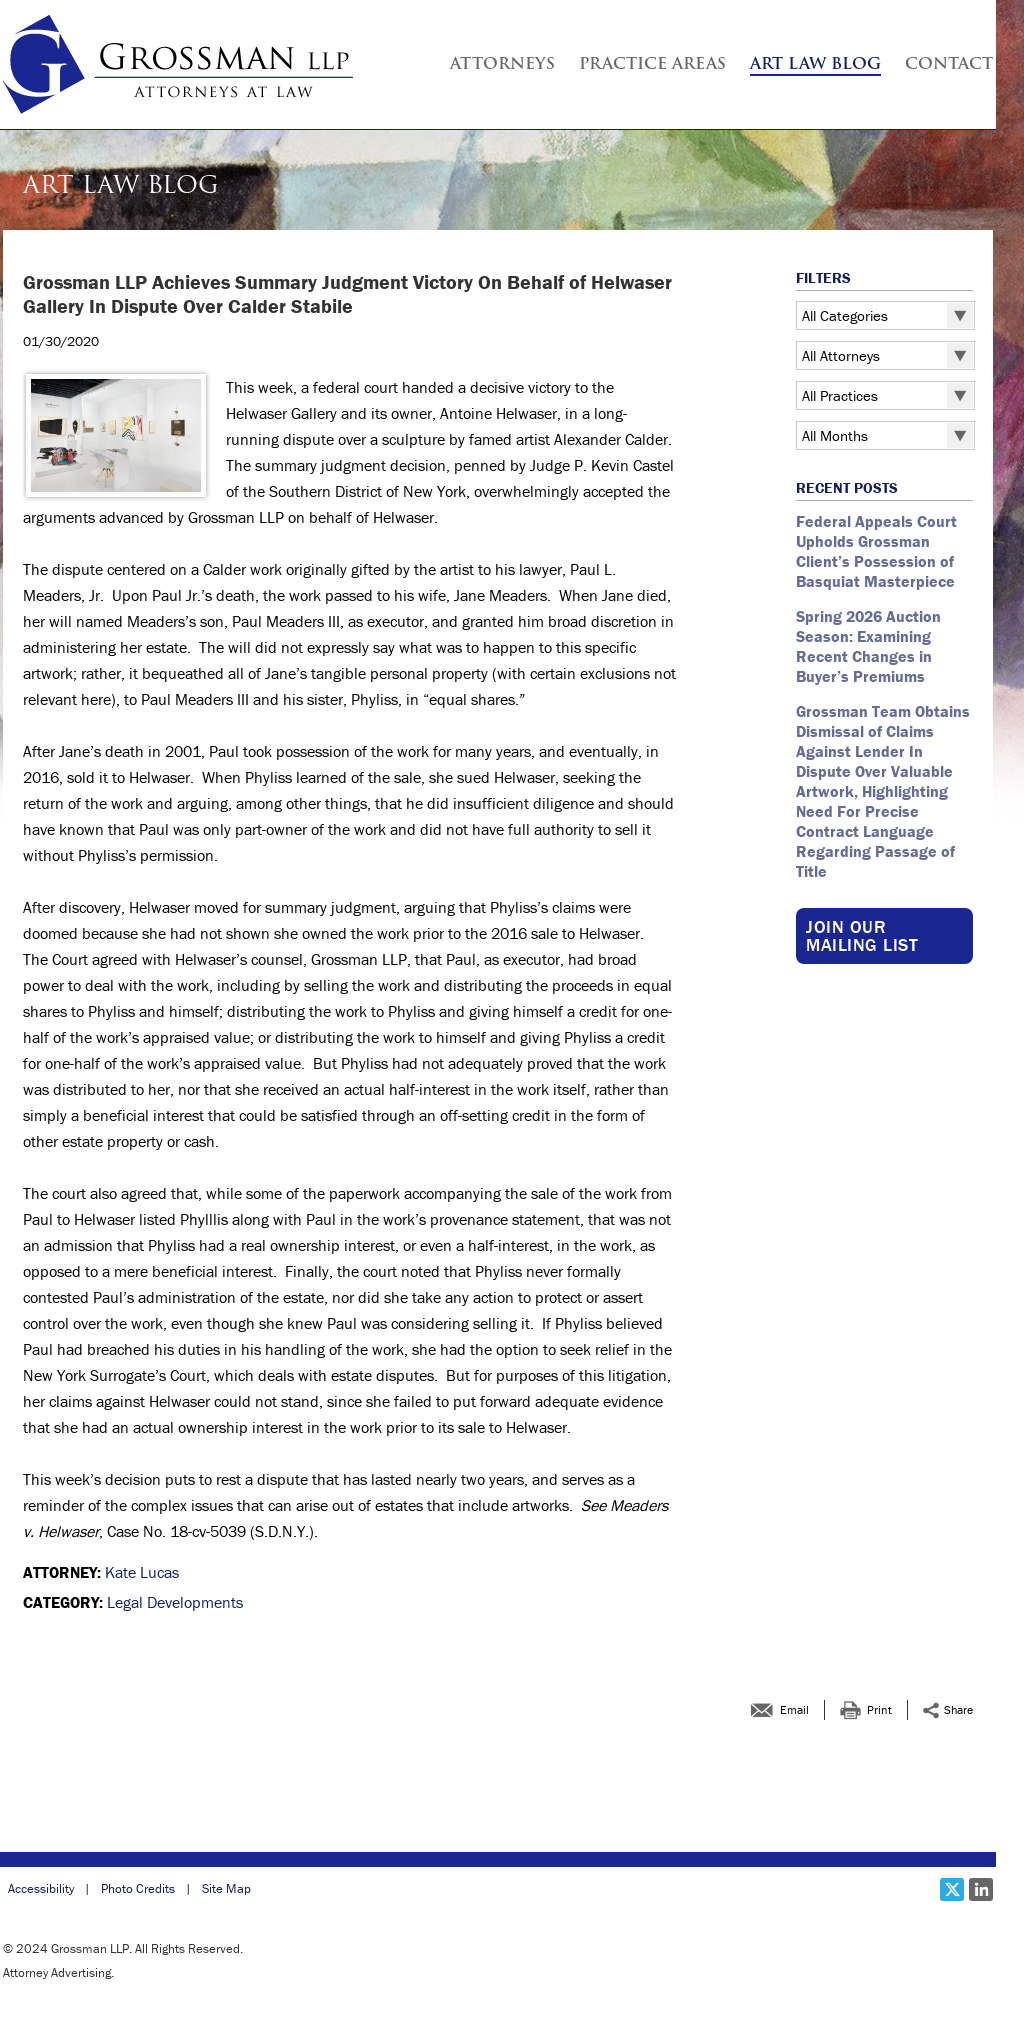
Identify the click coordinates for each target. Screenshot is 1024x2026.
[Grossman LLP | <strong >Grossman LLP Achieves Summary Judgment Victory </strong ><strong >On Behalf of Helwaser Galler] (178, 64)
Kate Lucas (142, 1572)
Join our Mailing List (862, 935)
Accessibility (41, 1888)
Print (879, 1709)
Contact (949, 65)
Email (794, 1709)
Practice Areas (652, 65)
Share (958, 1709)
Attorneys (502, 65)
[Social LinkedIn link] (981, 1889)
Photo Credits (138, 1888)
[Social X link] (952, 1889)
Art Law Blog (815, 65)
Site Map (226, 1888)
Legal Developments (175, 1602)
